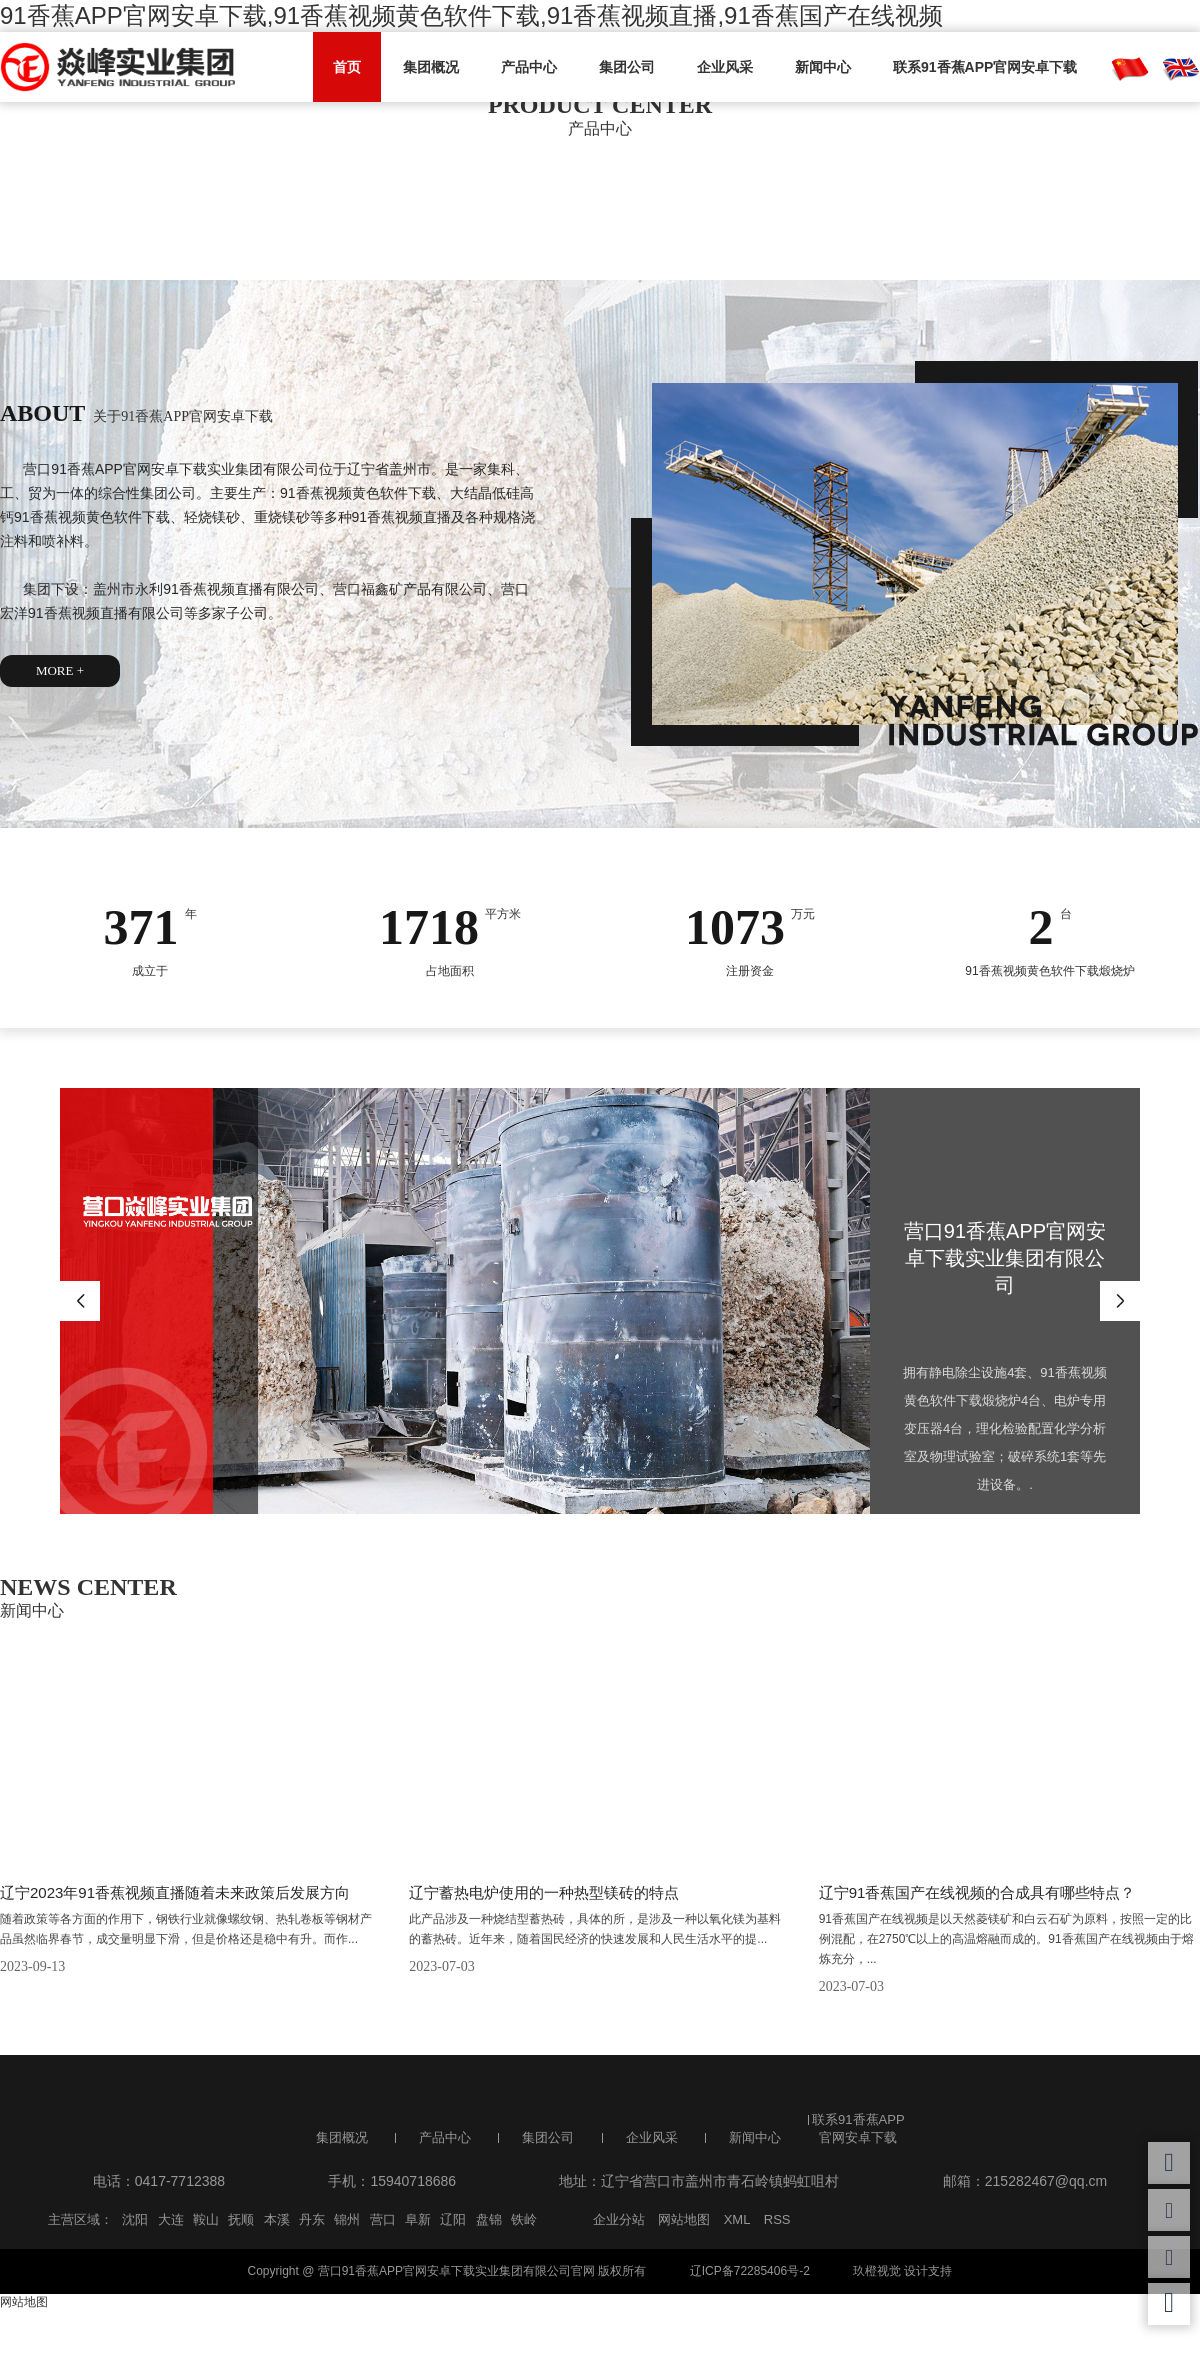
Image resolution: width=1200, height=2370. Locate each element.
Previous (80, 1301)
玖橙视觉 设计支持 (902, 2271)
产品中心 (529, 67)
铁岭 (524, 2219)
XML (737, 2219)
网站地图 (684, 2219)
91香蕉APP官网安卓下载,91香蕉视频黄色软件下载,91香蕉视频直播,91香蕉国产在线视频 (471, 15)
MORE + (60, 670)
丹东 (312, 2219)
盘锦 (489, 2219)
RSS (777, 2219)
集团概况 (431, 67)
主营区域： (80, 2219)
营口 (383, 2219)
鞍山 (206, 2219)
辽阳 (453, 2219)
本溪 (277, 2219)
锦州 (347, 2219)
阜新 (418, 2219)
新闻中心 (823, 67)
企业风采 (725, 67)
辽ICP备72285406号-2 (750, 2271)
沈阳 (135, 2219)
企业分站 (619, 2219)
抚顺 (241, 2219)
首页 (347, 67)
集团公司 (627, 67)
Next (1120, 1301)
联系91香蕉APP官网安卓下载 (985, 67)
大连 (171, 2219)
